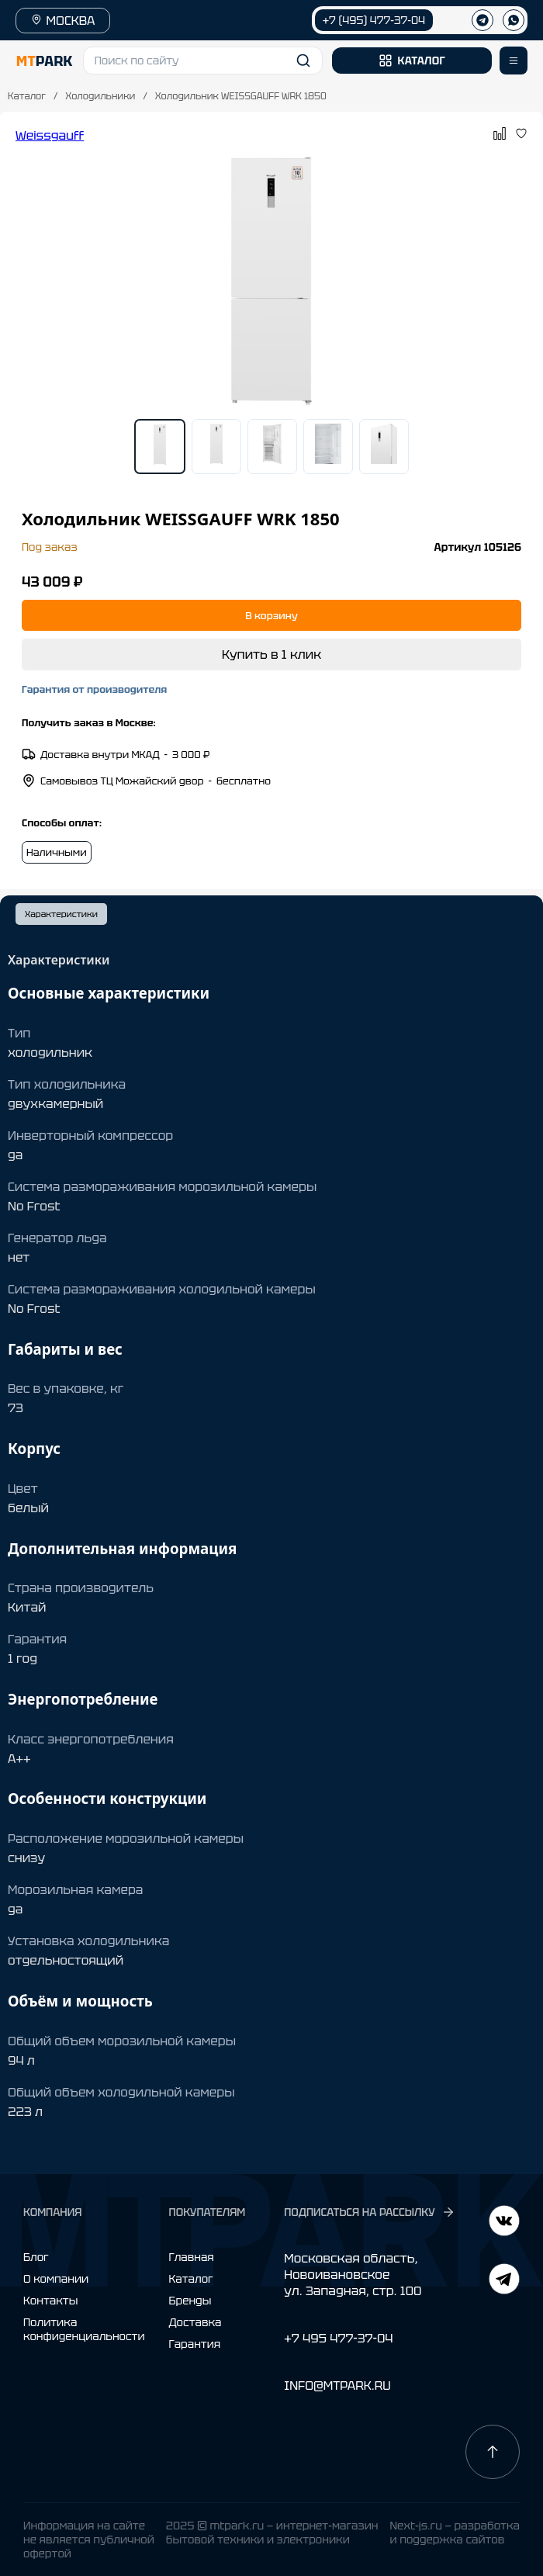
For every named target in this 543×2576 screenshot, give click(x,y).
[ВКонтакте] (504, 2280)
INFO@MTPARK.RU (337, 2385)
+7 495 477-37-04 (338, 2338)
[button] (203, 60)
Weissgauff (50, 135)
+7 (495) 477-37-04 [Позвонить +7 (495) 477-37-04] (374, 20)
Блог (36, 2257)
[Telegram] (504, 2222)
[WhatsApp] (513, 20)
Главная (191, 2257)
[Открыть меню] (513, 60)
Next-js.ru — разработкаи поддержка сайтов (454, 2533)
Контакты (50, 2301)
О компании (55, 2279)
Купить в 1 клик (271, 654)
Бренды (190, 2301)
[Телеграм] (482, 20)
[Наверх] (492, 2452)
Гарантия (195, 2344)
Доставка (195, 2322)
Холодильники (100, 96)
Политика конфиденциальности (84, 2329)
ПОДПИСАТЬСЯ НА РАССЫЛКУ (369, 2212)
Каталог (27, 96)
